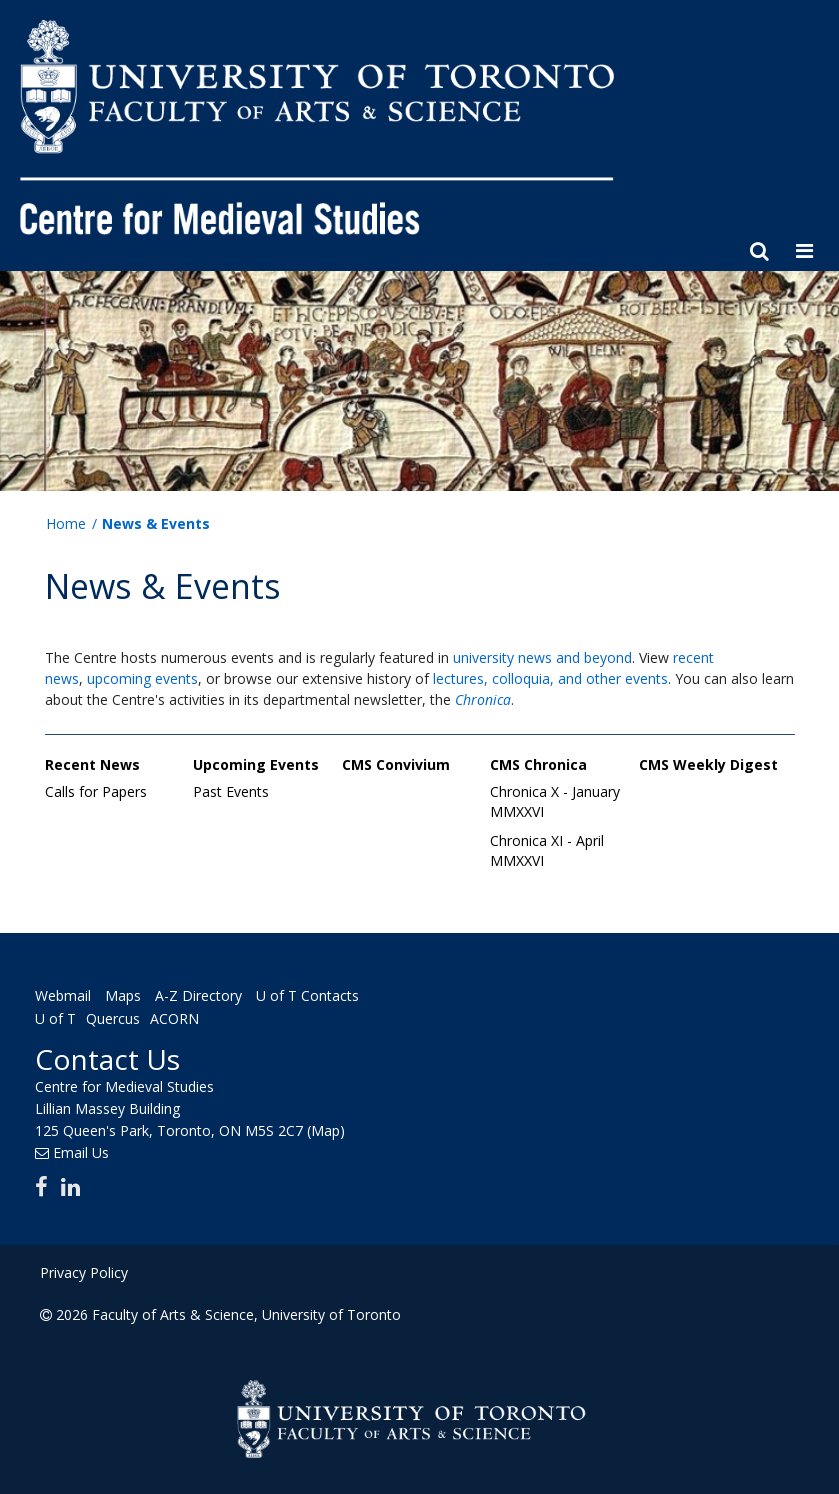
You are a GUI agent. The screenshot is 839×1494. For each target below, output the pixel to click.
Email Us (81, 1152)
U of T (55, 1018)
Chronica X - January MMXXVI (555, 801)
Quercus (113, 1018)
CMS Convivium (396, 764)
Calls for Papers (96, 791)
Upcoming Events (256, 764)
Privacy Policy (84, 1272)
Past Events (231, 791)
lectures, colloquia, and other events (550, 678)
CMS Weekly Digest (708, 764)
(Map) (326, 1130)
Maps (123, 995)
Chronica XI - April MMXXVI (547, 850)
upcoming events (142, 678)
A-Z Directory (198, 995)
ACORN (174, 1018)
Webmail (63, 995)
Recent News (92, 764)
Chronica (483, 699)
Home (66, 523)
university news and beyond (542, 657)
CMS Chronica (538, 764)
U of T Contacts (307, 995)
